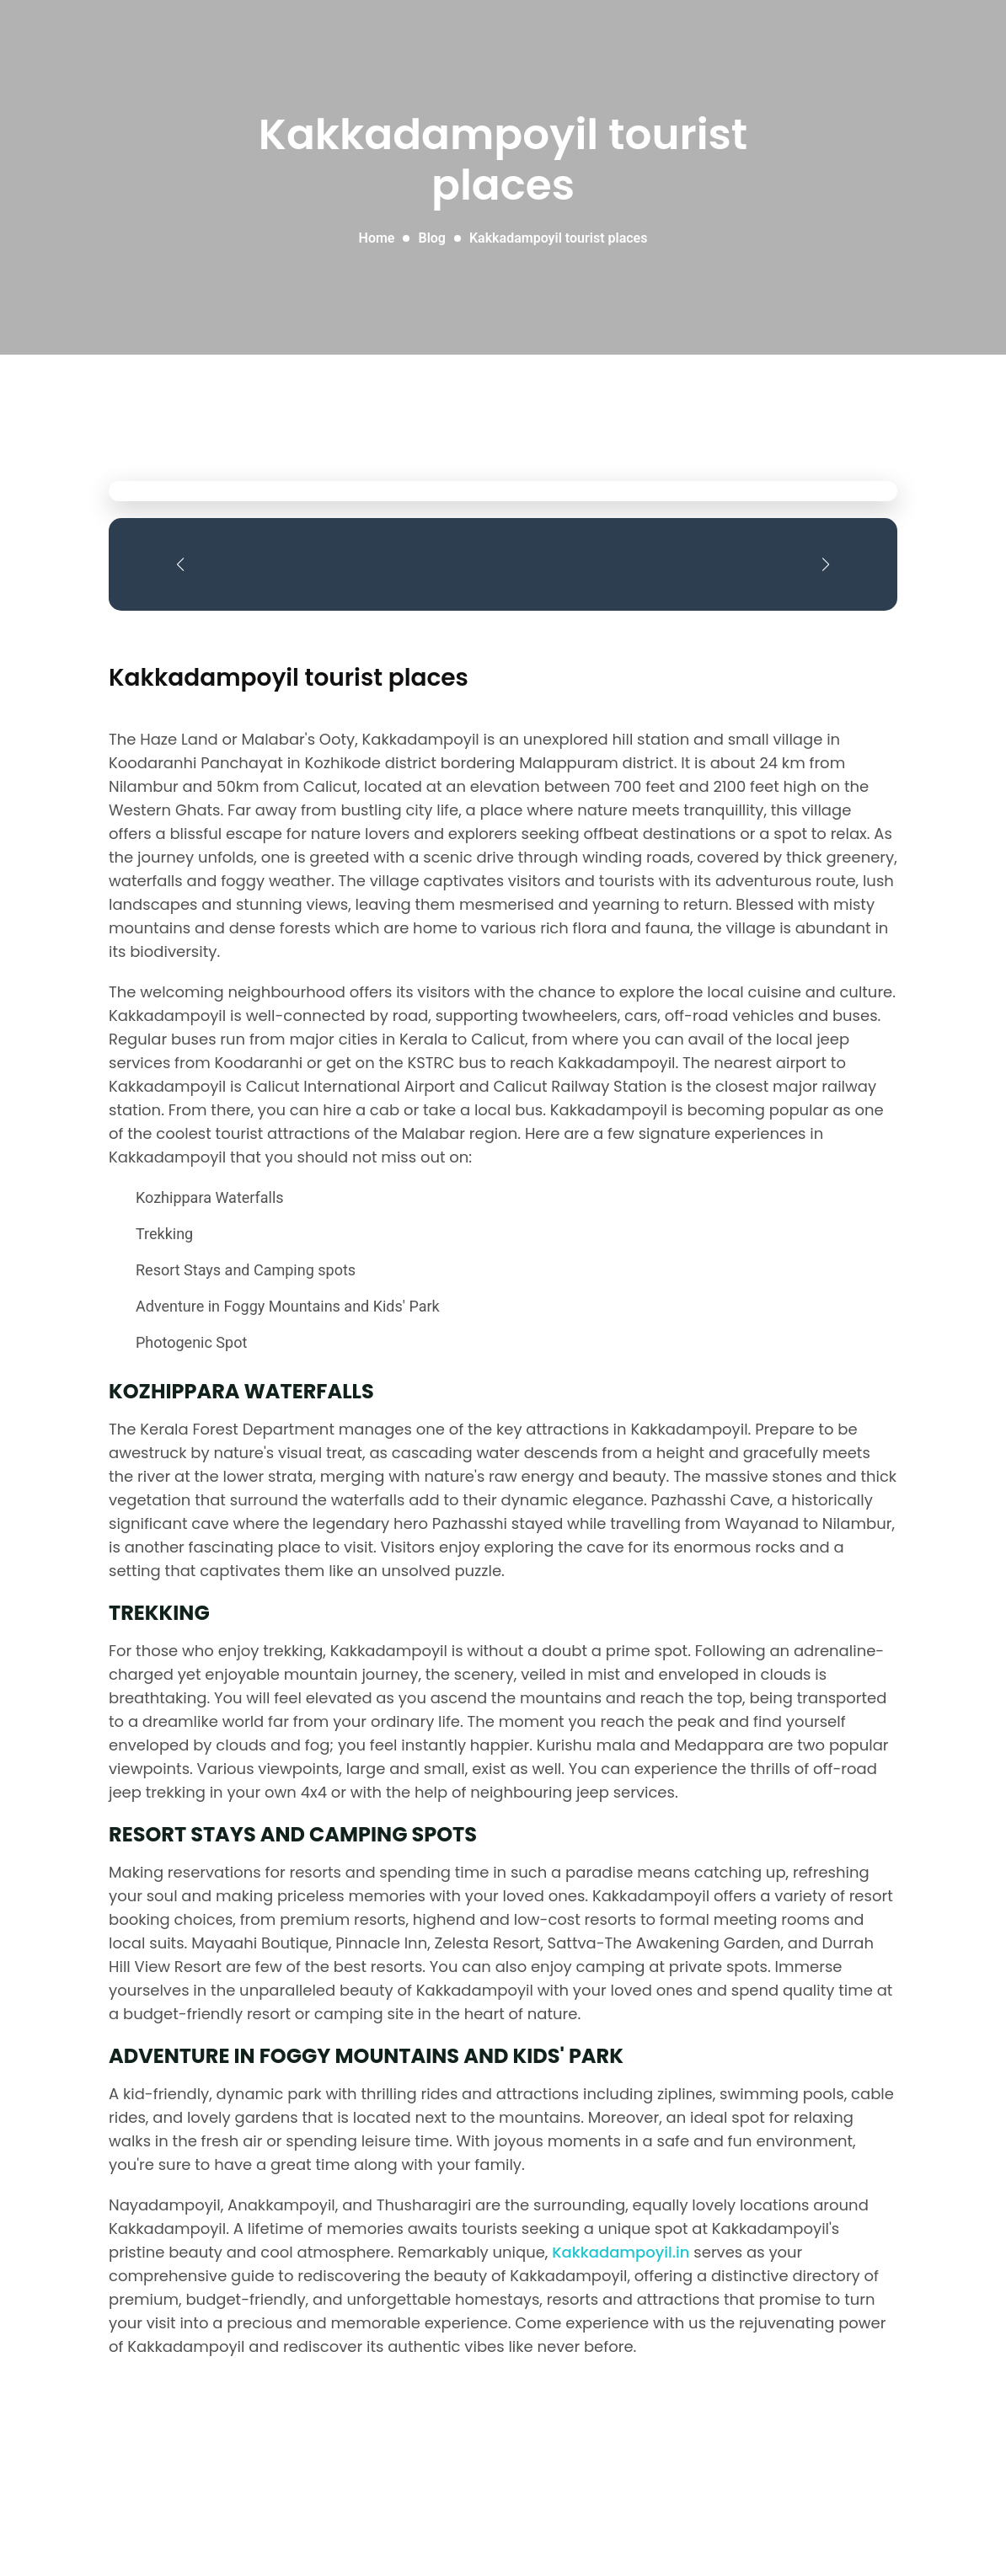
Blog (431, 238)
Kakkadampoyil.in (620, 2252)
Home (377, 238)
